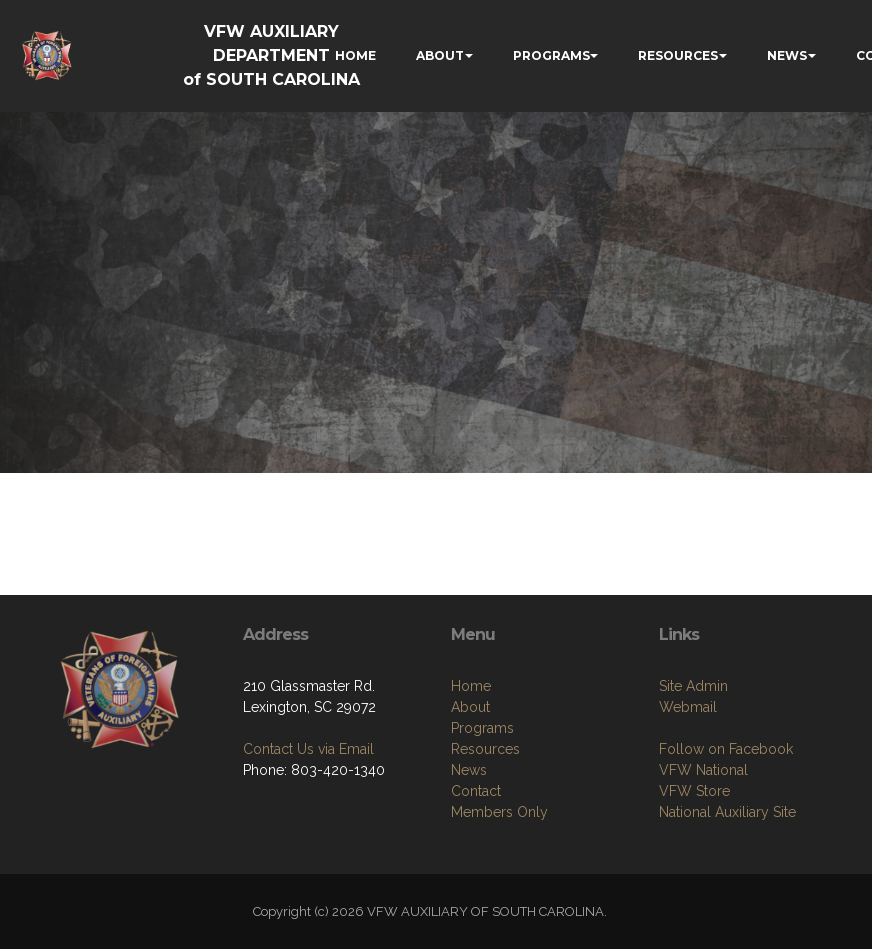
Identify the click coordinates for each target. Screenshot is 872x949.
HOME (355, 55)
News (469, 770)
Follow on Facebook (726, 749)
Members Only (499, 812)
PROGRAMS (551, 55)
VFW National (703, 770)
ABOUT (440, 55)
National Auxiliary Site (727, 812)
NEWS (787, 55)
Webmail (688, 707)
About (470, 707)
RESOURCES (678, 55)
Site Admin (693, 686)
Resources (485, 749)
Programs (482, 728)
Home (471, 686)
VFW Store (694, 791)
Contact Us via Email (308, 749)
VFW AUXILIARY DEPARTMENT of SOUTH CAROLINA (271, 55)
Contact (476, 791)
